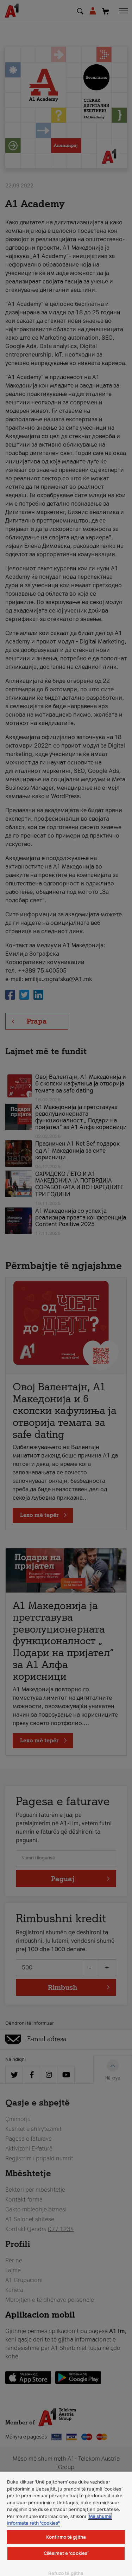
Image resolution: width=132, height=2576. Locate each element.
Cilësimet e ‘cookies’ (66, 2553)
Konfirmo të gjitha (66, 2537)
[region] (66, 2524)
